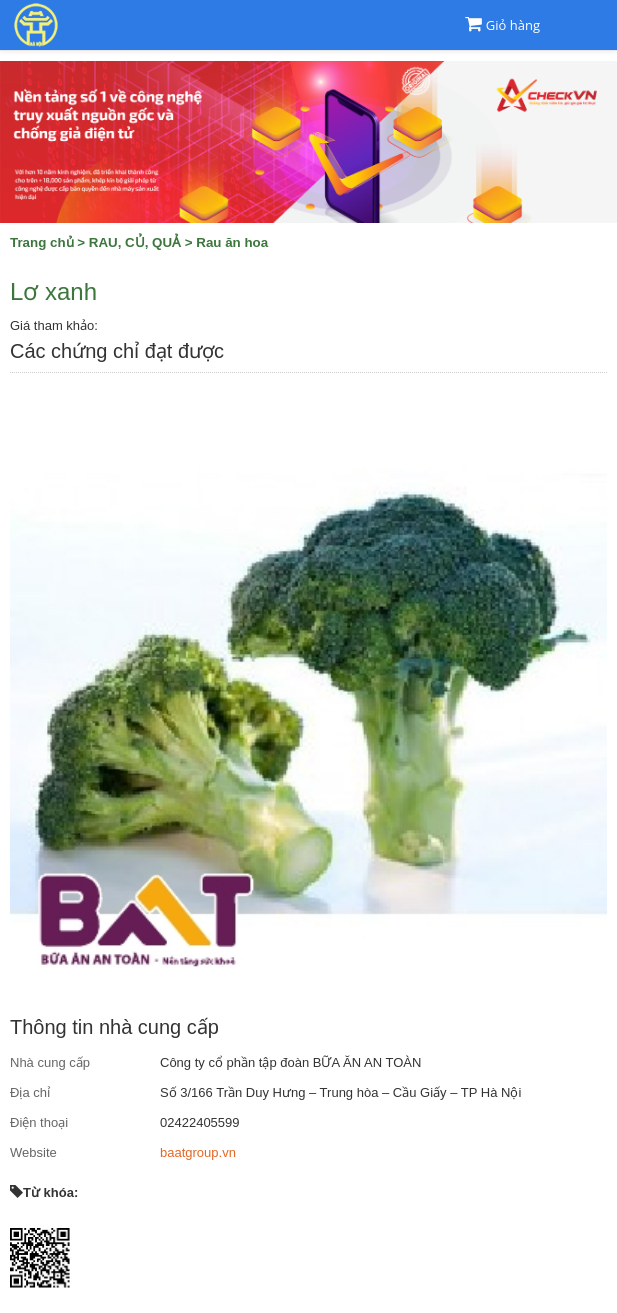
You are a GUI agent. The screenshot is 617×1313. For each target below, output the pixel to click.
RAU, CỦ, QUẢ (135, 242)
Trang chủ (42, 242)
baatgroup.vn (198, 1152)
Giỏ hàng (513, 25)
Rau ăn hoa (232, 242)
